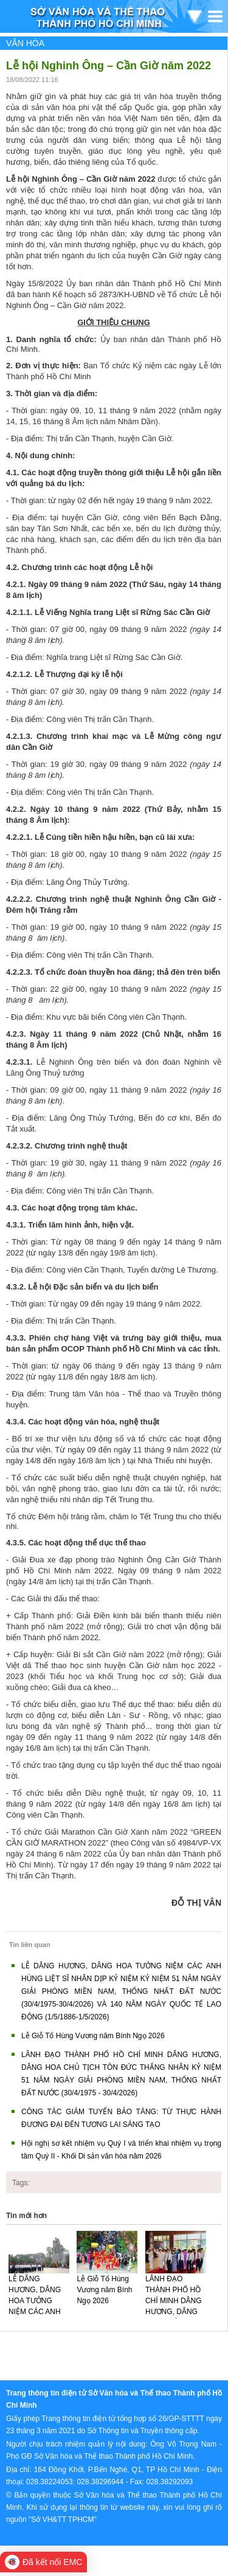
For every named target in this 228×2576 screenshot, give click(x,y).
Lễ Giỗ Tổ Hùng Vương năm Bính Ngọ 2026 (93, 2036)
